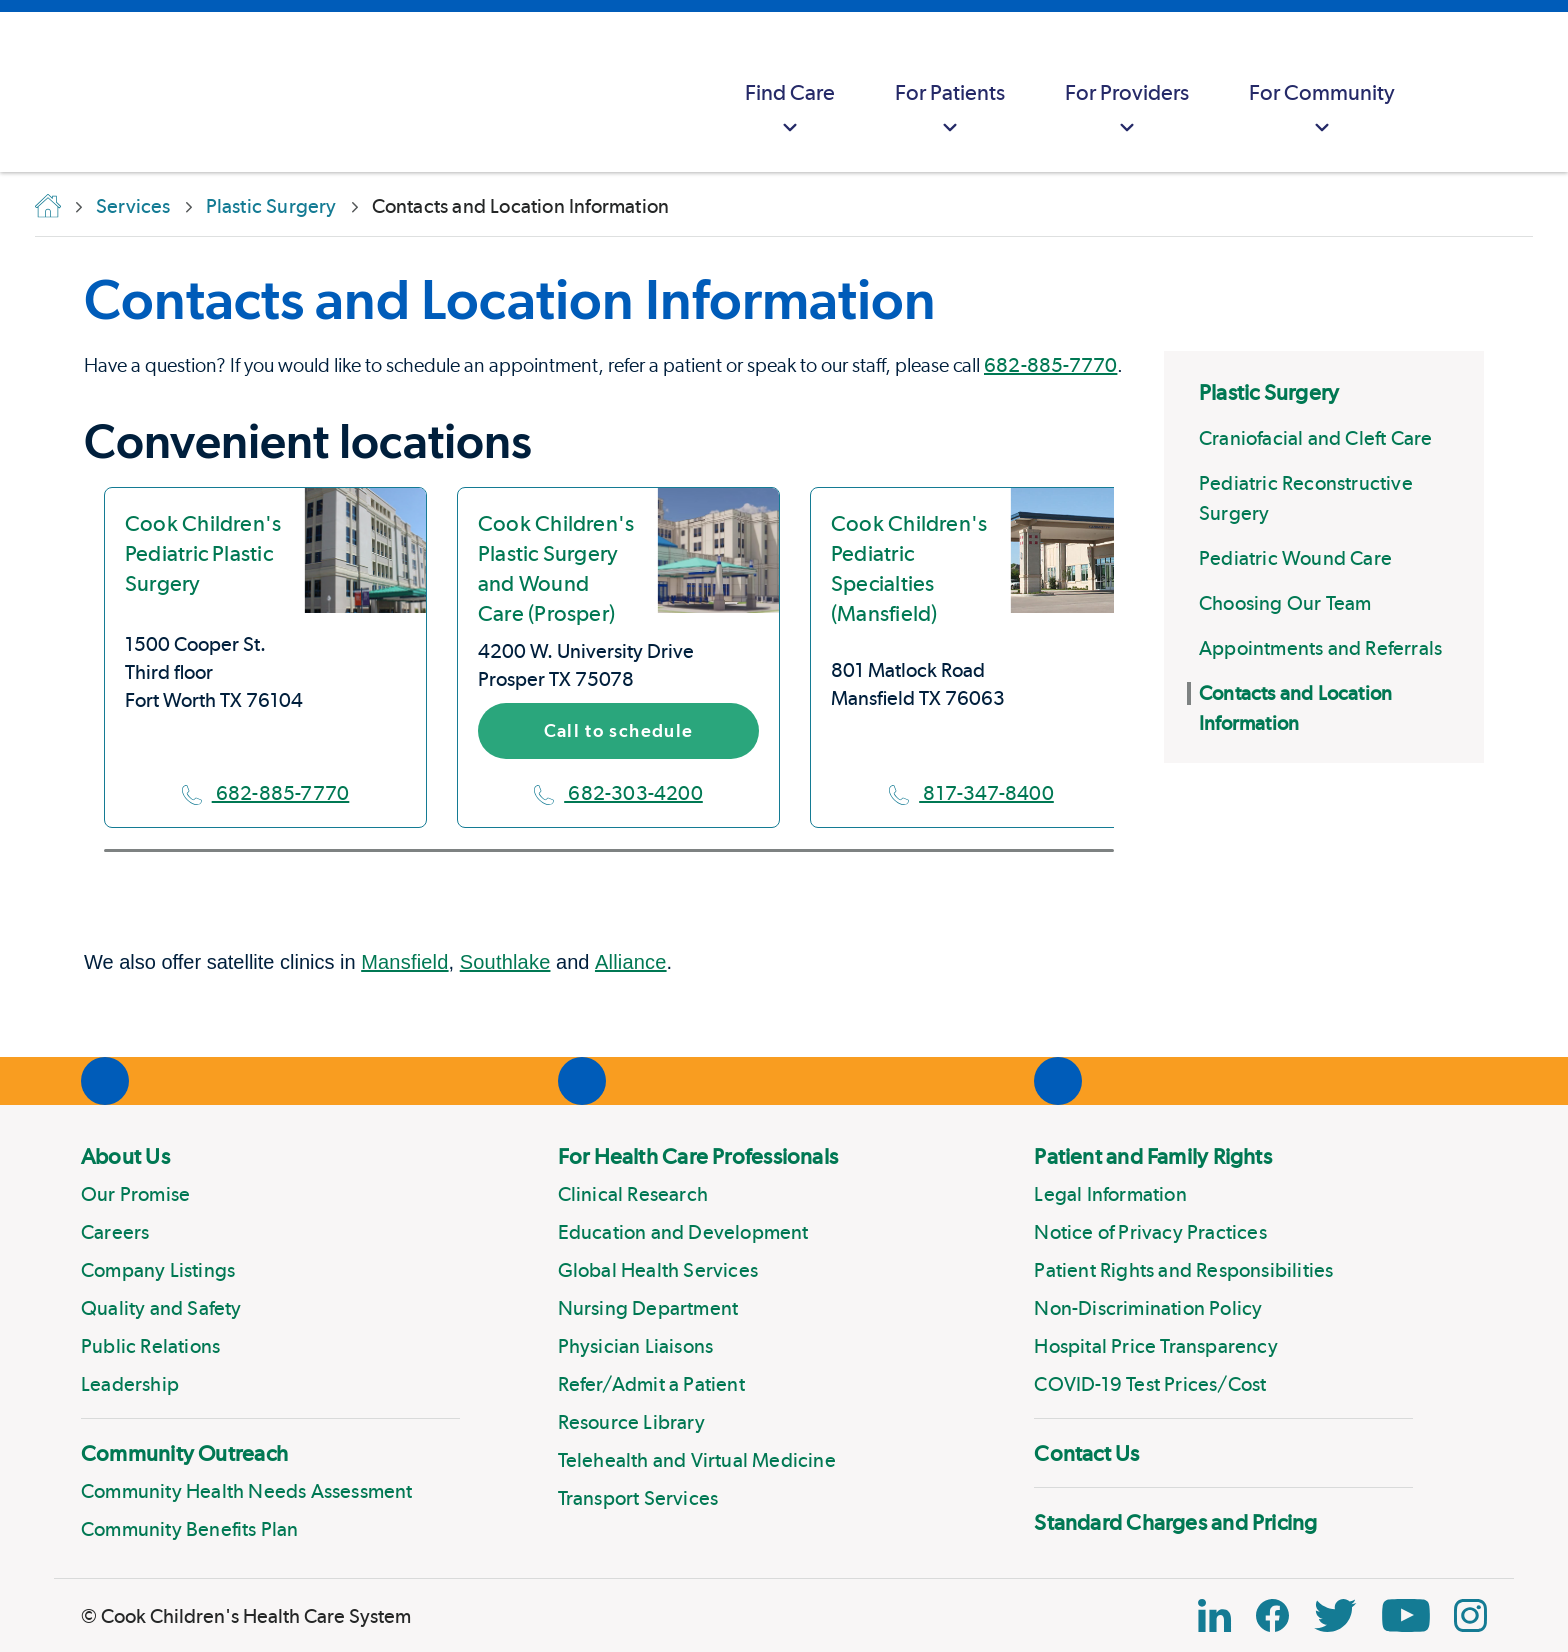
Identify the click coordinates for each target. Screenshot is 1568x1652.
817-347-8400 (971, 793)
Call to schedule (619, 730)
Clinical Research (633, 1194)
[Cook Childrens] (25, 92)
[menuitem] (790, 92)
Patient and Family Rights (1153, 1156)
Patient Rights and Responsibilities (1183, 1270)
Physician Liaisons (636, 1346)
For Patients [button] (950, 110)
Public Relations (150, 1346)
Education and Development (683, 1232)
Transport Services (638, 1498)
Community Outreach (184, 1453)
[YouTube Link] (1406, 1615)
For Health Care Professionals (698, 1156)
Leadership (130, 1384)
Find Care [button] (790, 110)
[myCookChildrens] (1464, 92)
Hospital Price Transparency (1155, 1346)
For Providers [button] (1127, 110)
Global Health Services (658, 1270)
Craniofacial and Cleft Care (1315, 438)
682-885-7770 (1050, 365)
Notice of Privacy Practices (1150, 1232)
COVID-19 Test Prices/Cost (1150, 1384)
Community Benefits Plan (190, 1529)
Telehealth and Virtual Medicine (697, 1460)
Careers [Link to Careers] (115, 1232)
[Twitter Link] (1335, 1615)
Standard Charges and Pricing (1175, 1522)
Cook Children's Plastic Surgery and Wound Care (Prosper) (556, 568)
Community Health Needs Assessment (247, 1491)
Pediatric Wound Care (1295, 558)
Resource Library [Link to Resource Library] (631, 1422)
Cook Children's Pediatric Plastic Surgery (203, 553)
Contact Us (1086, 1453)
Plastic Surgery (1269, 392)
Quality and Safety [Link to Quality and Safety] (161, 1308)
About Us (125, 1156)
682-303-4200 (618, 793)
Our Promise (135, 1194)
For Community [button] (1322, 110)
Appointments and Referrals (1320, 648)
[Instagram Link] (1470, 1615)
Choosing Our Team (1285, 603)
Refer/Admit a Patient (651, 1384)
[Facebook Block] (1272, 1615)
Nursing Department (648, 1308)
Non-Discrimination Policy (1148, 1308)
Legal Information (1110, 1194)
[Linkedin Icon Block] (1214, 1615)
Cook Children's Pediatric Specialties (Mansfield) (909, 568)
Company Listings (158, 1270)
